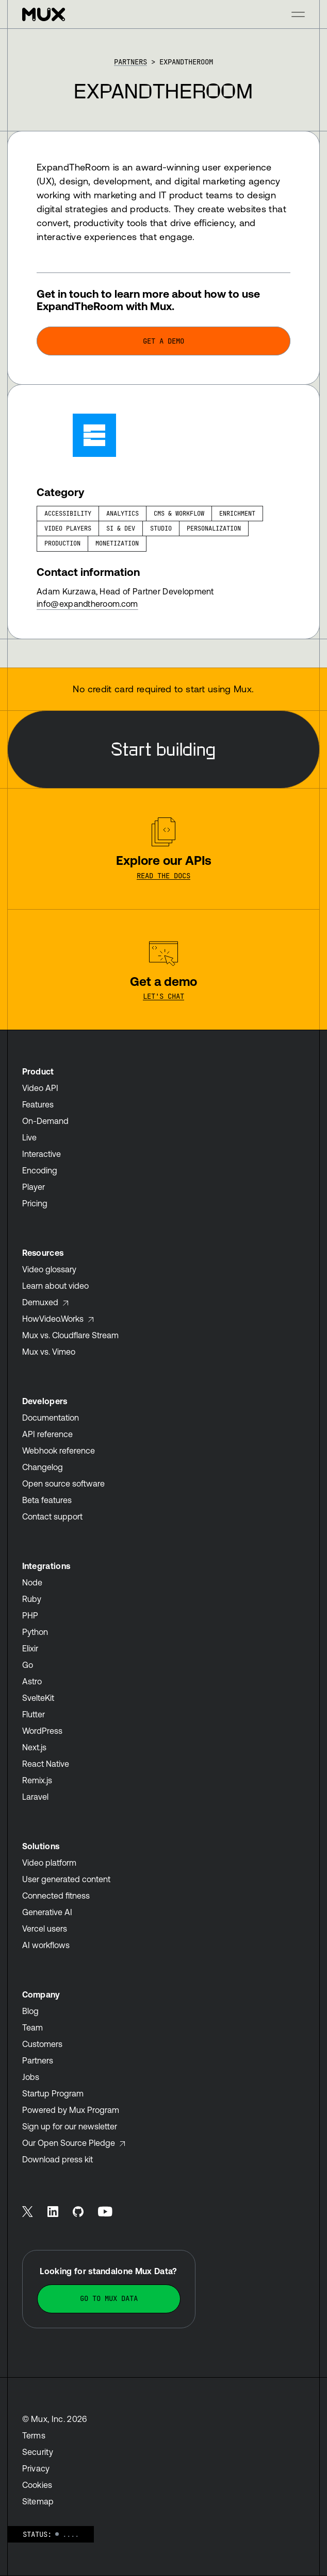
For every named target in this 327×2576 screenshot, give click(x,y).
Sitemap (38, 2501)
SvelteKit (38, 1697)
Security (38, 2451)
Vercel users (44, 1928)
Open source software (63, 1483)
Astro (32, 1681)
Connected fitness (56, 1895)
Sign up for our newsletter (69, 2126)
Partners (130, 61)
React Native (45, 1763)
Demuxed (45, 1302)
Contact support (52, 1516)
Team (32, 2027)
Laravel (35, 1796)
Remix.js (37, 1780)
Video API (40, 1088)
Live (29, 1137)
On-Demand (45, 1120)
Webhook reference (58, 1450)
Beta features (47, 1500)
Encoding (39, 1170)
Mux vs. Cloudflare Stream (70, 1335)
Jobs (30, 2077)
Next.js (34, 1747)
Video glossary (49, 1269)
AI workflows (46, 1945)
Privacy (36, 2468)
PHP (30, 1615)
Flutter (33, 1714)
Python (35, 1631)
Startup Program (53, 2093)
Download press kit (57, 2159)
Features (38, 1104)
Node (32, 1582)
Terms (34, 2435)
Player (33, 1186)
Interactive (41, 1153)
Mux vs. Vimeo (48, 1351)
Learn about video (55, 1285)
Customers (42, 2044)
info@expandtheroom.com (87, 603)
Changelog (42, 1467)
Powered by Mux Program (70, 2109)
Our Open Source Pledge (74, 2142)
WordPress (42, 1730)
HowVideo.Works (58, 1318)
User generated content (66, 1879)
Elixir (30, 1648)
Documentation (50, 1417)
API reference (47, 1434)
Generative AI (47, 1912)
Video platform (49, 1862)
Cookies (37, 2484)
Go (27, 1664)
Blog (30, 2011)
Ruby (31, 1598)
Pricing (34, 1203)
